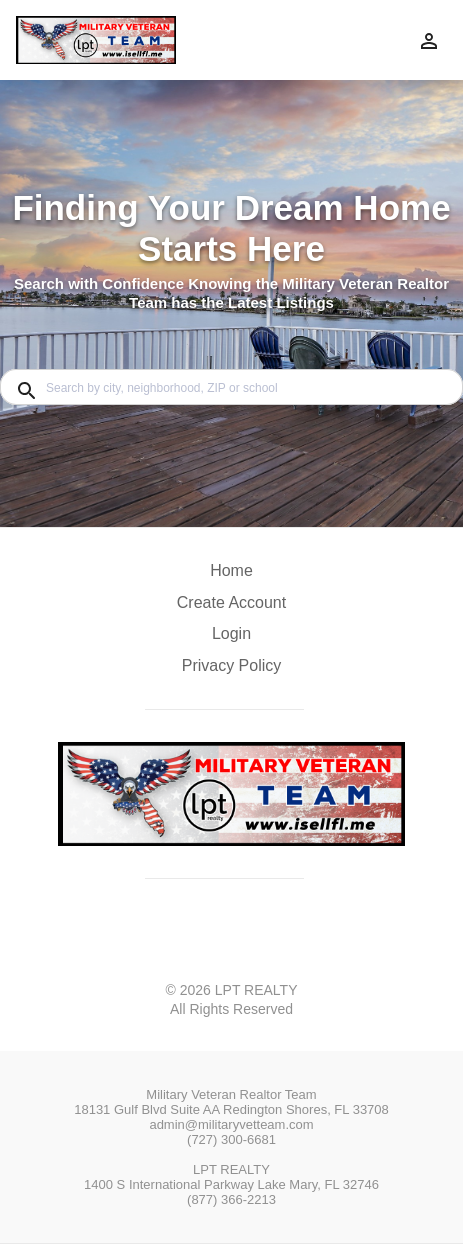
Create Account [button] (231, 602)
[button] (231, 639)
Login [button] (231, 633)
